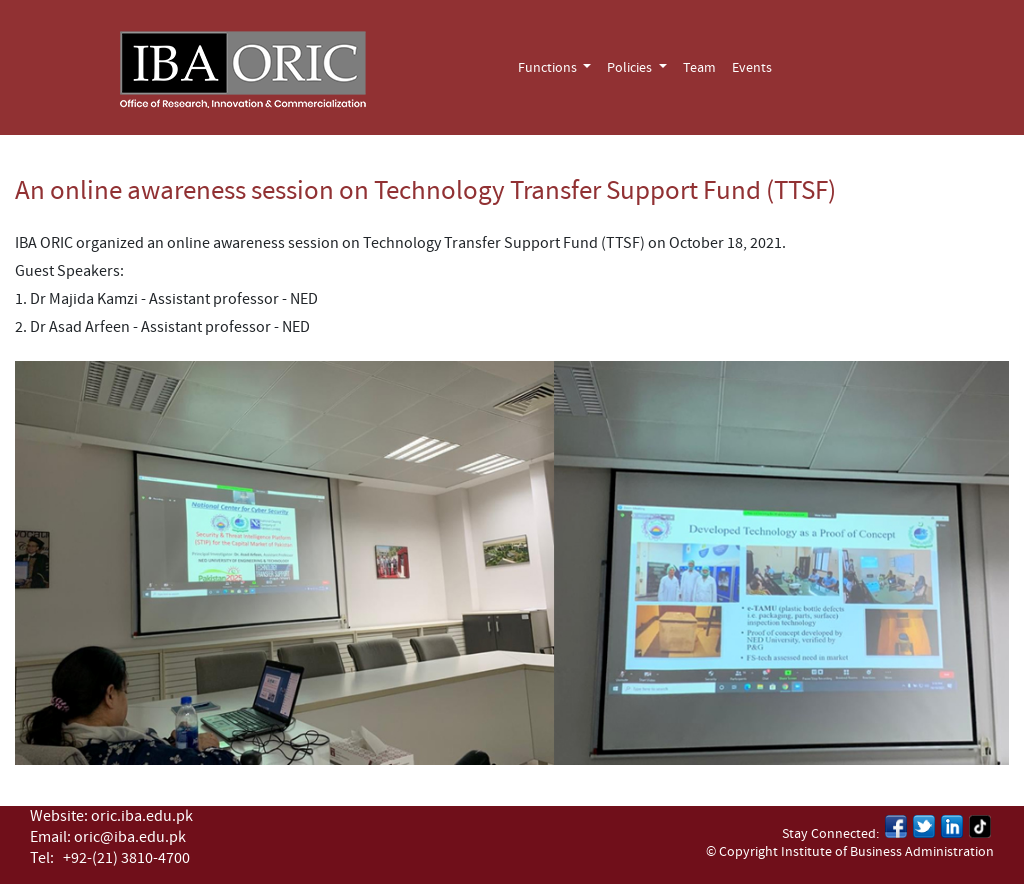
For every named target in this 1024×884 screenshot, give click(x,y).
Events (752, 68)
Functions (549, 68)
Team (699, 68)
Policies (631, 68)
